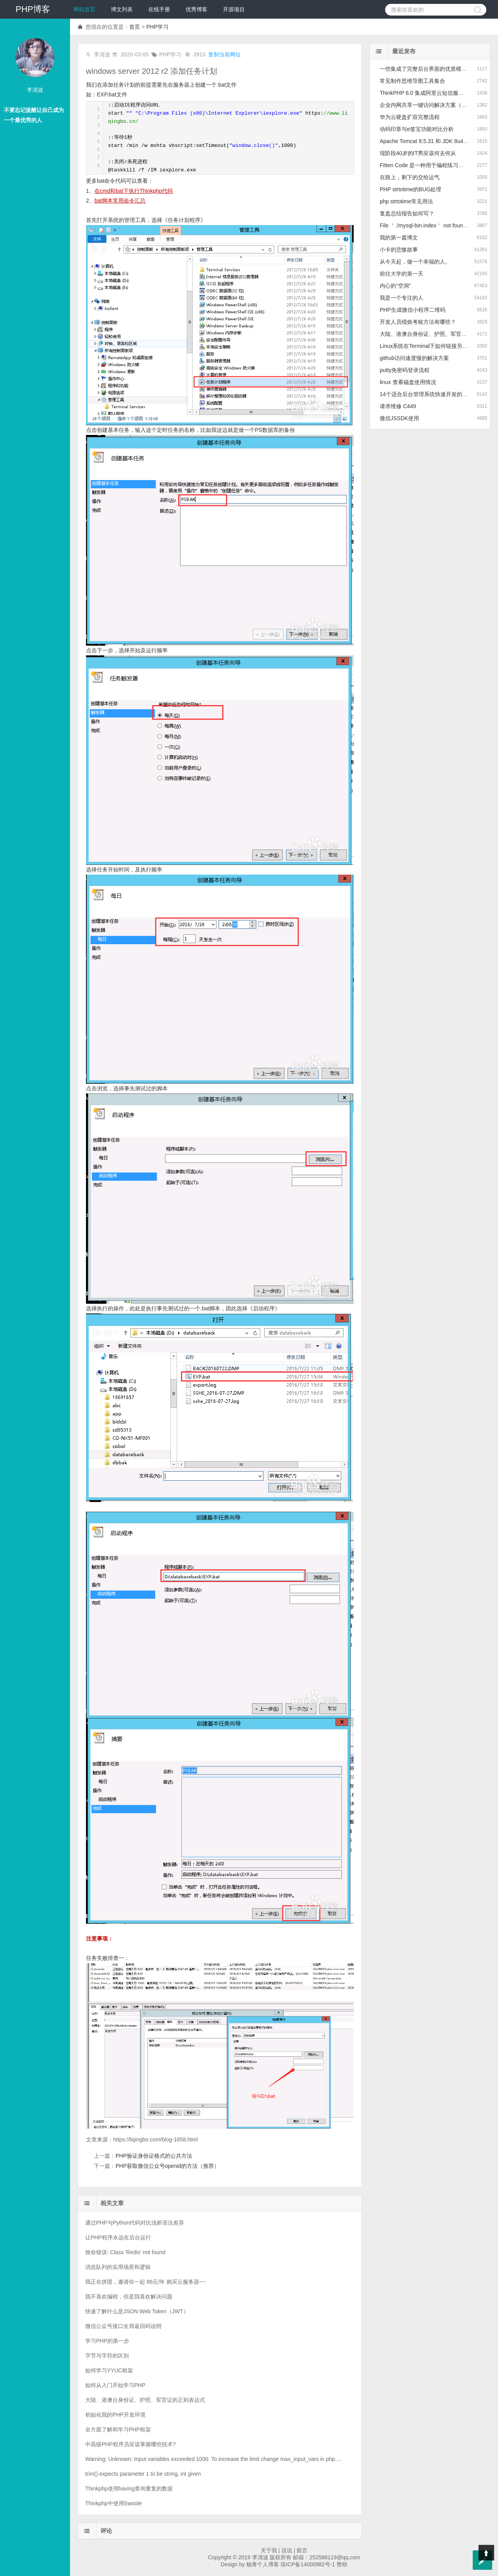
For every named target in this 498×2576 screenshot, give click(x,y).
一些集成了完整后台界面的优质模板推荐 (429, 69)
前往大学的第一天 (401, 274)
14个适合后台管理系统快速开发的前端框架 (432, 394)
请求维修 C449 (398, 406)
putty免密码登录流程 (405, 370)
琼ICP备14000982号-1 (308, 2564)
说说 (286, 2550)
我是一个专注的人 (401, 298)
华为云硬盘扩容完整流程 (410, 117)
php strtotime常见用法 (406, 201)
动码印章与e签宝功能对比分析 (417, 129)
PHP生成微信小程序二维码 (412, 310)
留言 (301, 2550)
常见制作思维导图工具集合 (412, 81)
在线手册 (159, 9)
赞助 (342, 2564)
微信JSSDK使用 (399, 418)
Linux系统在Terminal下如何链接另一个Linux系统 (438, 346)
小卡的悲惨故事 (399, 249)
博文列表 (122, 9)
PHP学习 (157, 27)
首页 (134, 27)
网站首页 (84, 9)
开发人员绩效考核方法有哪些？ (418, 322)
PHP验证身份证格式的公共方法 (154, 2156)
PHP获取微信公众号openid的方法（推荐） (167, 2166)
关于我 (269, 2550)
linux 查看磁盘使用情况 (408, 382)
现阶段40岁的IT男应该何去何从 (418, 153)
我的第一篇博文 (399, 237)
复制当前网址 (224, 54)
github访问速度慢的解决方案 (414, 358)
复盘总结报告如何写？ (407, 213)
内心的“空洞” (395, 286)
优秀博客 (196, 9)
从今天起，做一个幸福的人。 (415, 261)
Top (486, 2552)
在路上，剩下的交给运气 (410, 177)
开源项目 (234, 9)
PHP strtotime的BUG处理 (410, 189)
